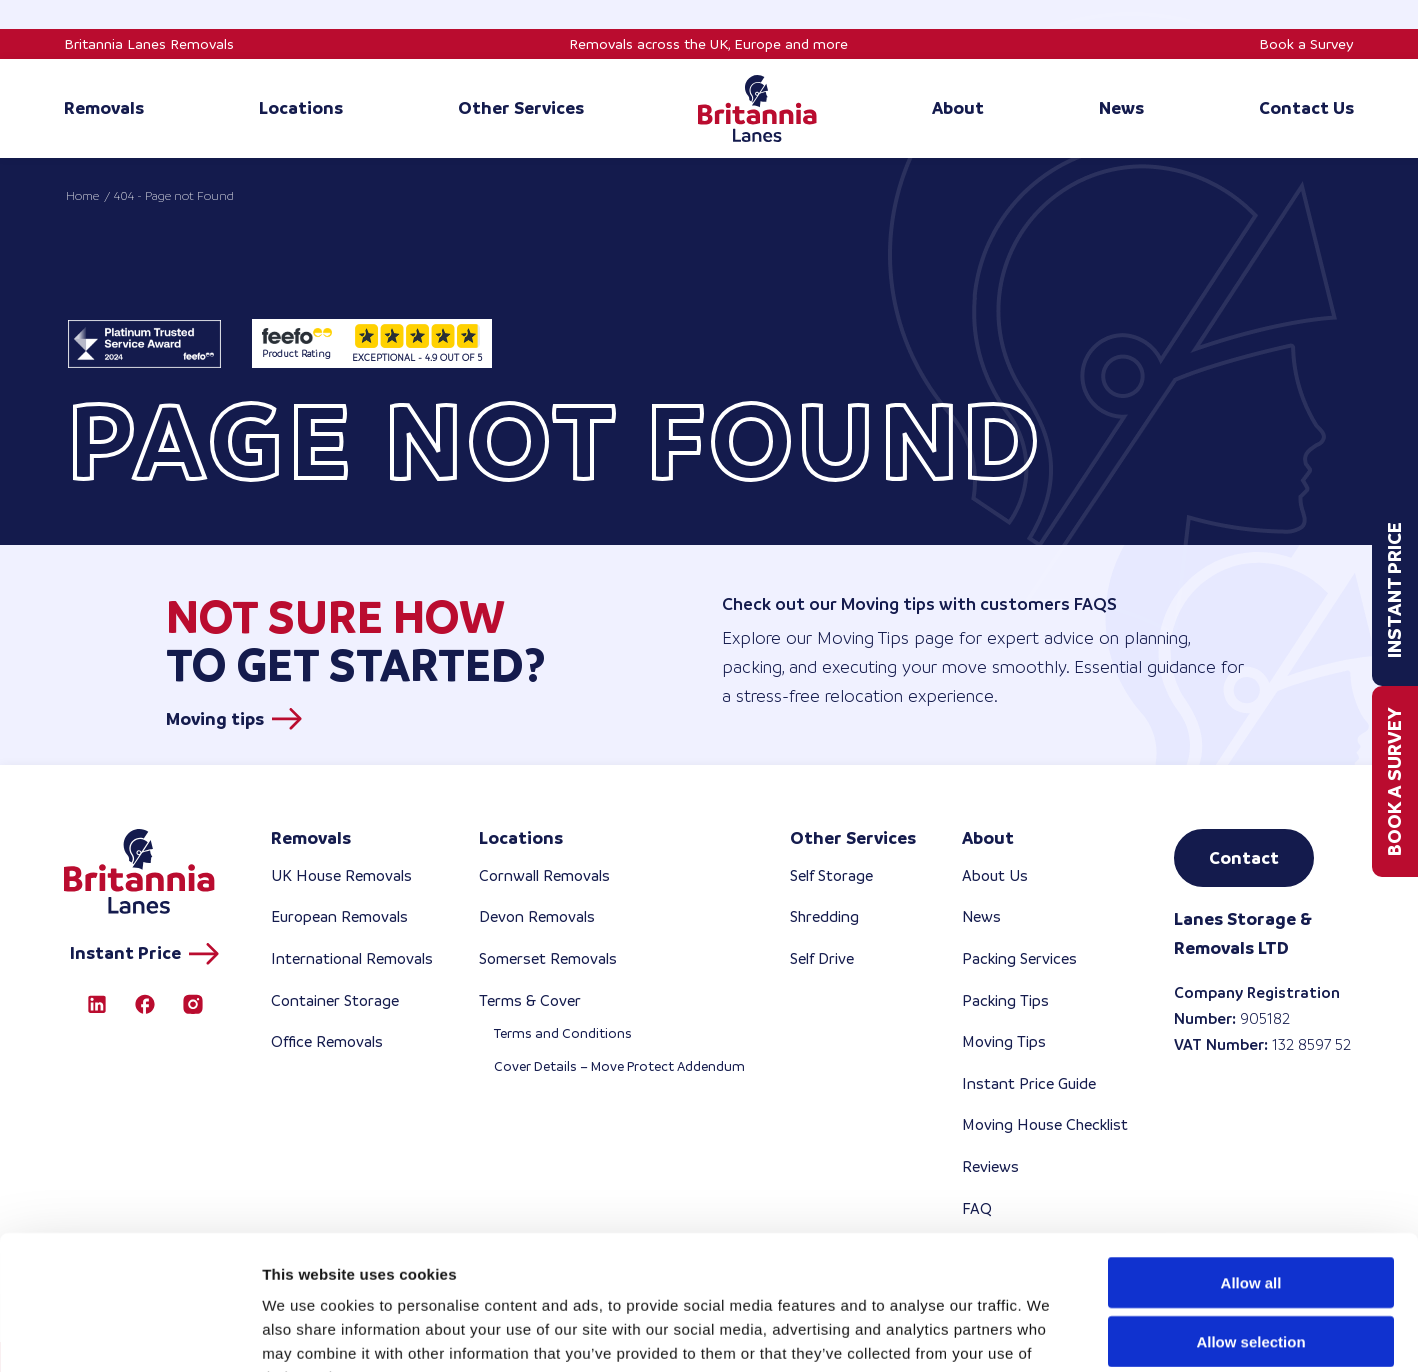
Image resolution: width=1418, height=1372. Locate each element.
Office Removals (327, 1041)
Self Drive (822, 958)
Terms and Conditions (563, 1033)
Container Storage (335, 1000)
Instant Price (1394, 591)
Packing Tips (1005, 1000)
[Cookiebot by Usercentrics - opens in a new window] (129, 1333)
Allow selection (1250, 1215)
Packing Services (1019, 958)
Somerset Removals (548, 958)
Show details (1049, 1332)
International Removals (352, 958)
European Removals (339, 916)
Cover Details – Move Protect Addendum (619, 1066)
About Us (995, 875)
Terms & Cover (530, 1000)
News (981, 916)
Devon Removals (537, 916)
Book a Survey (1306, 44)
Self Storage (831, 875)
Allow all (1251, 1156)
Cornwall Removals (544, 875)
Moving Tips (1004, 1041)
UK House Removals (341, 875)
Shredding (824, 916)
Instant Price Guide (1029, 1083)
